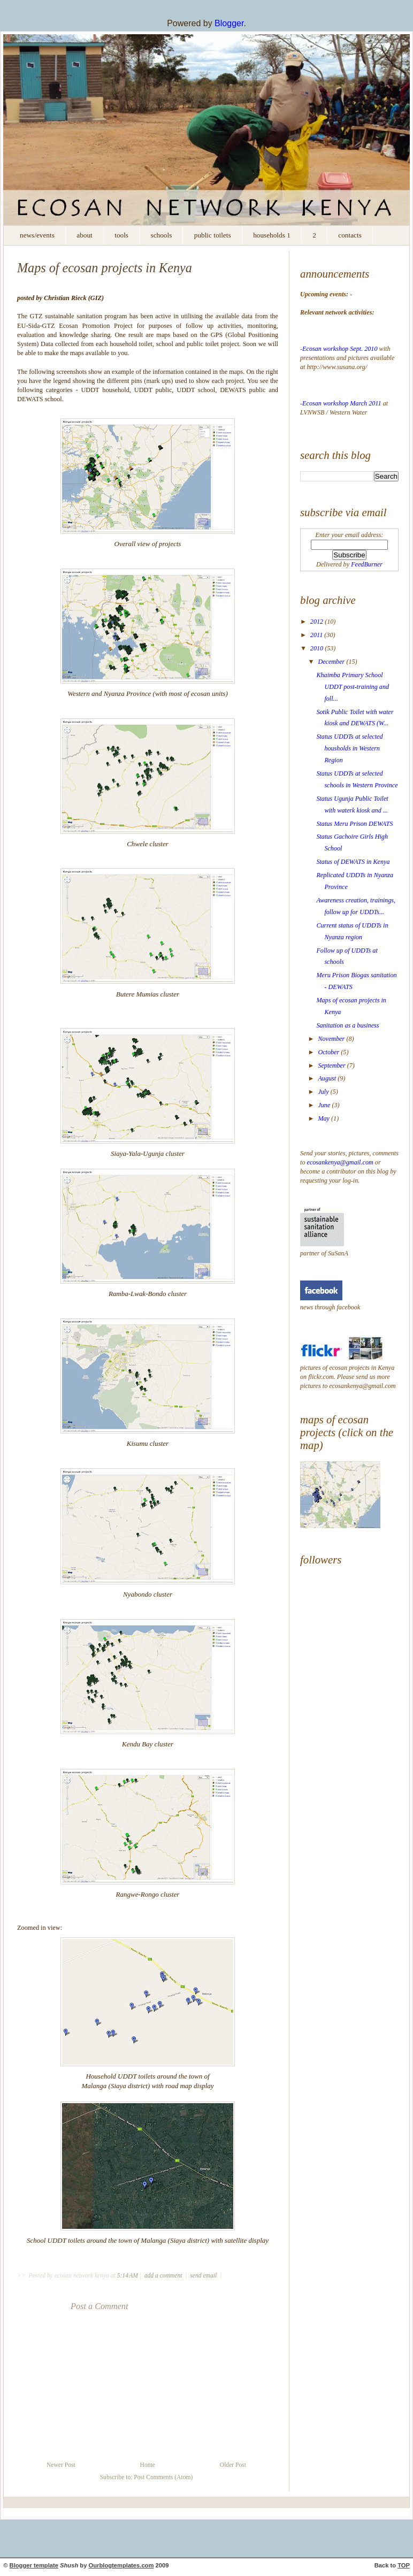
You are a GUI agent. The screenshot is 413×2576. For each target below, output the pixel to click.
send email (203, 2275)
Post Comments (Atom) (163, 2477)
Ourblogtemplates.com (121, 2565)
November (332, 1038)
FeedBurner (367, 564)
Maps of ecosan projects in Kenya (104, 267)
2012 (317, 621)
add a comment (164, 2275)
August (328, 1078)
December (332, 661)
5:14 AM (127, 2275)
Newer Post (61, 2465)
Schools (161, 235)
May (324, 1118)
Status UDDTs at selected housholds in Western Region (349, 748)
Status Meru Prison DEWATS (354, 823)
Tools (121, 235)
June (325, 1105)
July (324, 1091)
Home (147, 2465)
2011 (317, 635)
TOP (403, 2565)
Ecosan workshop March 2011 (342, 403)
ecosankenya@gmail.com (340, 1162)
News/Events (37, 235)
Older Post (233, 2465)
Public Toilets (212, 235)
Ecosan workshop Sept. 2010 (340, 348)
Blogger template (34, 2565)
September (332, 1065)
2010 (317, 648)
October (329, 1052)
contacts (349, 235)
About (84, 235)
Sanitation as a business (347, 1025)
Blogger (229, 23)
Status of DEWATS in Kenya (352, 861)
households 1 (271, 235)
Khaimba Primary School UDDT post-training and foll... (352, 686)
